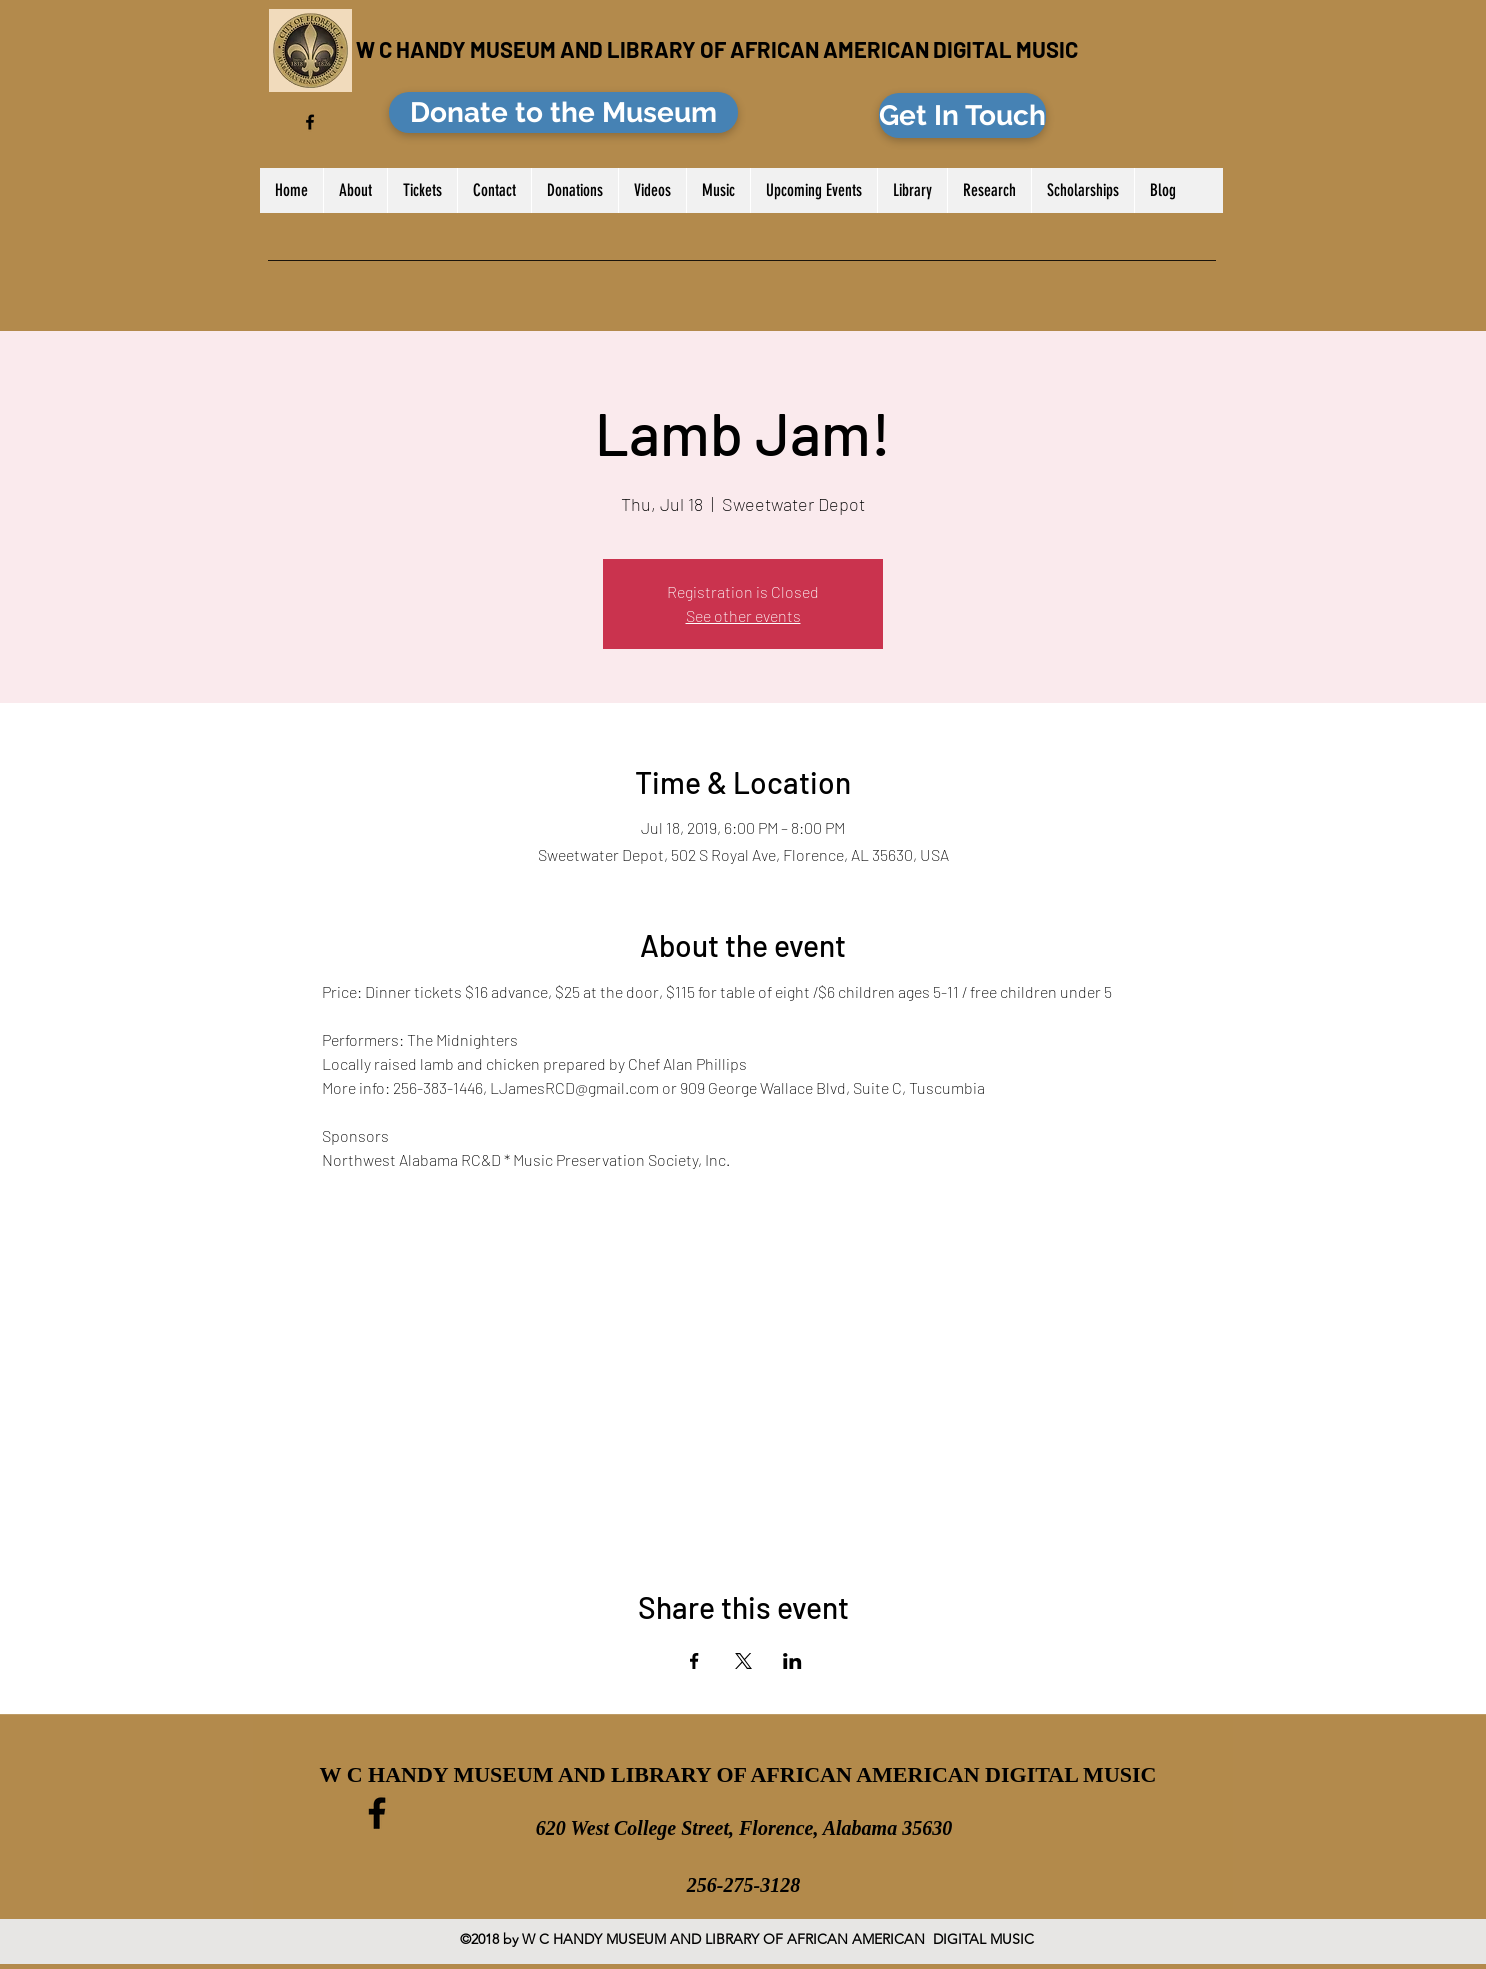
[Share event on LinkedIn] (792, 1661)
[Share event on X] (743, 1661)
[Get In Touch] (962, 115)
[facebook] (310, 122)
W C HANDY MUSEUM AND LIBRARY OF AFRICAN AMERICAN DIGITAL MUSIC (717, 49)
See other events (743, 615)
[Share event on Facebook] (694, 1661)
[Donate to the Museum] (563, 112)
